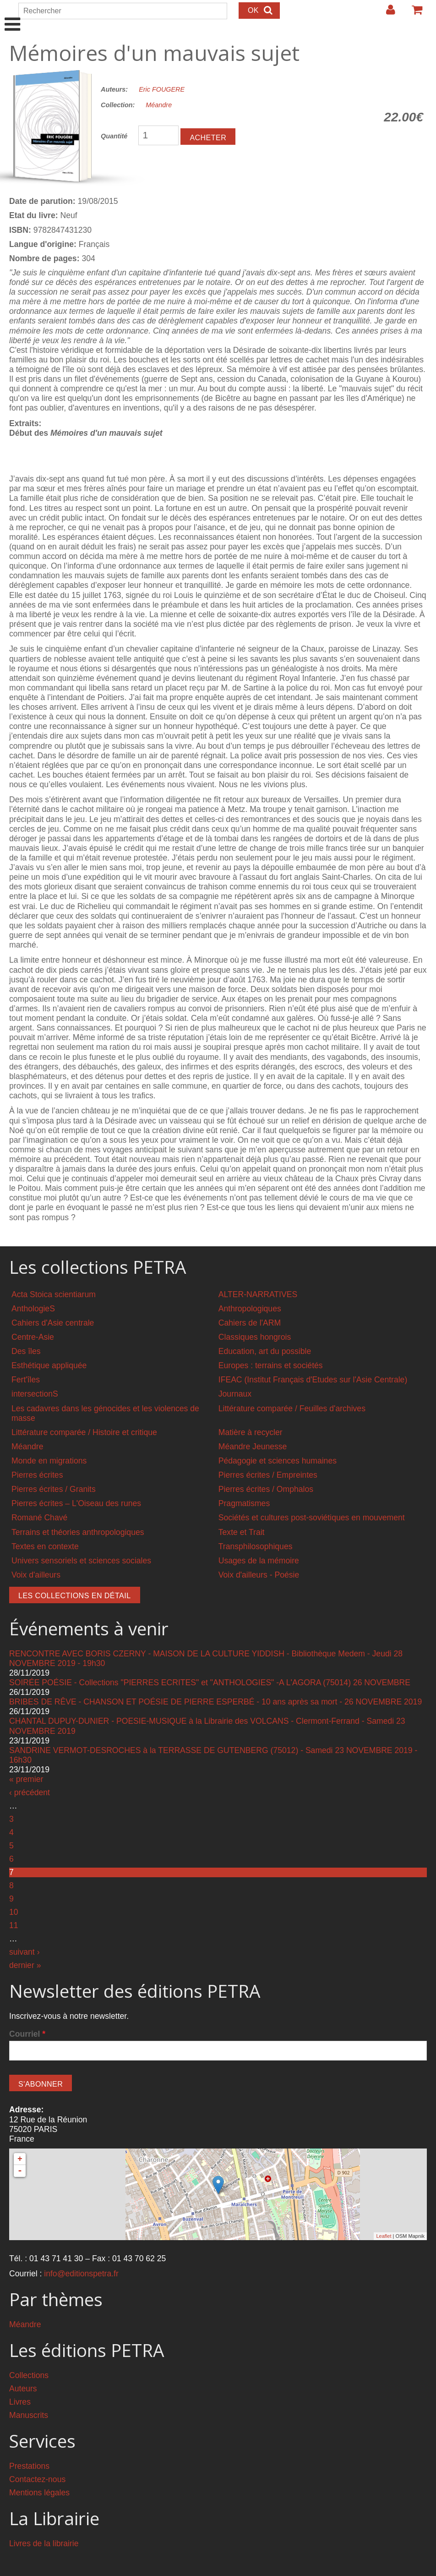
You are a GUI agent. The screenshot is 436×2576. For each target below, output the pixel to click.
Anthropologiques (249, 1308)
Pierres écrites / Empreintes (267, 1475)
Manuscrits (28, 2415)
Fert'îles (25, 1379)
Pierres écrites (37, 1475)
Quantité (114, 136)
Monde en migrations (49, 1460)
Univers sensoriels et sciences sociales (81, 1560)
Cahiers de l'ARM (249, 1322)
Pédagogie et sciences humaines (277, 1460)
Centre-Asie (32, 1337)
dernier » (25, 1965)
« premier (26, 1779)
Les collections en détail (74, 1596)
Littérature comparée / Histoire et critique (84, 1432)
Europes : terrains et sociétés (270, 1365)
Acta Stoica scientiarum (53, 1294)
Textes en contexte (45, 1546)
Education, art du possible (264, 1351)
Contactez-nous (37, 2479)
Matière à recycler (250, 1432)
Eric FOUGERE (162, 89)
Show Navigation (13, 14)
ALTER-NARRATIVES (257, 1294)
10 (13, 1912)
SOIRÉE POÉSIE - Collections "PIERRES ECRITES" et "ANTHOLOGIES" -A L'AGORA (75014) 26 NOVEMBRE (209, 1682)
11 (13, 1925)
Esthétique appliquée (49, 1365)
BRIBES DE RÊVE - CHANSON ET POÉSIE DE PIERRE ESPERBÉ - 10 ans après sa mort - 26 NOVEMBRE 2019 (215, 1701)
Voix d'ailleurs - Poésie (258, 1574)
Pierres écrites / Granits (53, 1489)
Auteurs (23, 2388)
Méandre (159, 105)
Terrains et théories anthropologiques (77, 1532)
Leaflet (383, 2236)
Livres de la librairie (44, 2543)
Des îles (26, 1351)
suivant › (24, 1952)
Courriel (27, 2034)
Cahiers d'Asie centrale (52, 1322)
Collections (29, 2375)
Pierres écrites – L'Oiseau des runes (76, 1503)
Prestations (29, 2466)
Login (386, 13)
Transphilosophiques (255, 1546)
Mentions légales (39, 2492)
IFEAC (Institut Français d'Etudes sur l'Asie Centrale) (313, 1379)
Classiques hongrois (254, 1337)
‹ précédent (29, 1792)
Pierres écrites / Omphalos (265, 1489)
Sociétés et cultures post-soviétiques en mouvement (311, 1517)
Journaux (234, 1393)
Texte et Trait (241, 1532)
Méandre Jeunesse (252, 1446)
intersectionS (34, 1393)
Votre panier (413, 13)
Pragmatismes (244, 1503)
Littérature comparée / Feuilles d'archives (291, 1408)
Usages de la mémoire (258, 1560)
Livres (20, 2401)
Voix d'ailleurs (35, 1574)
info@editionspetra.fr (81, 2273)
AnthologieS (33, 1308)
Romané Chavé (39, 1517)
